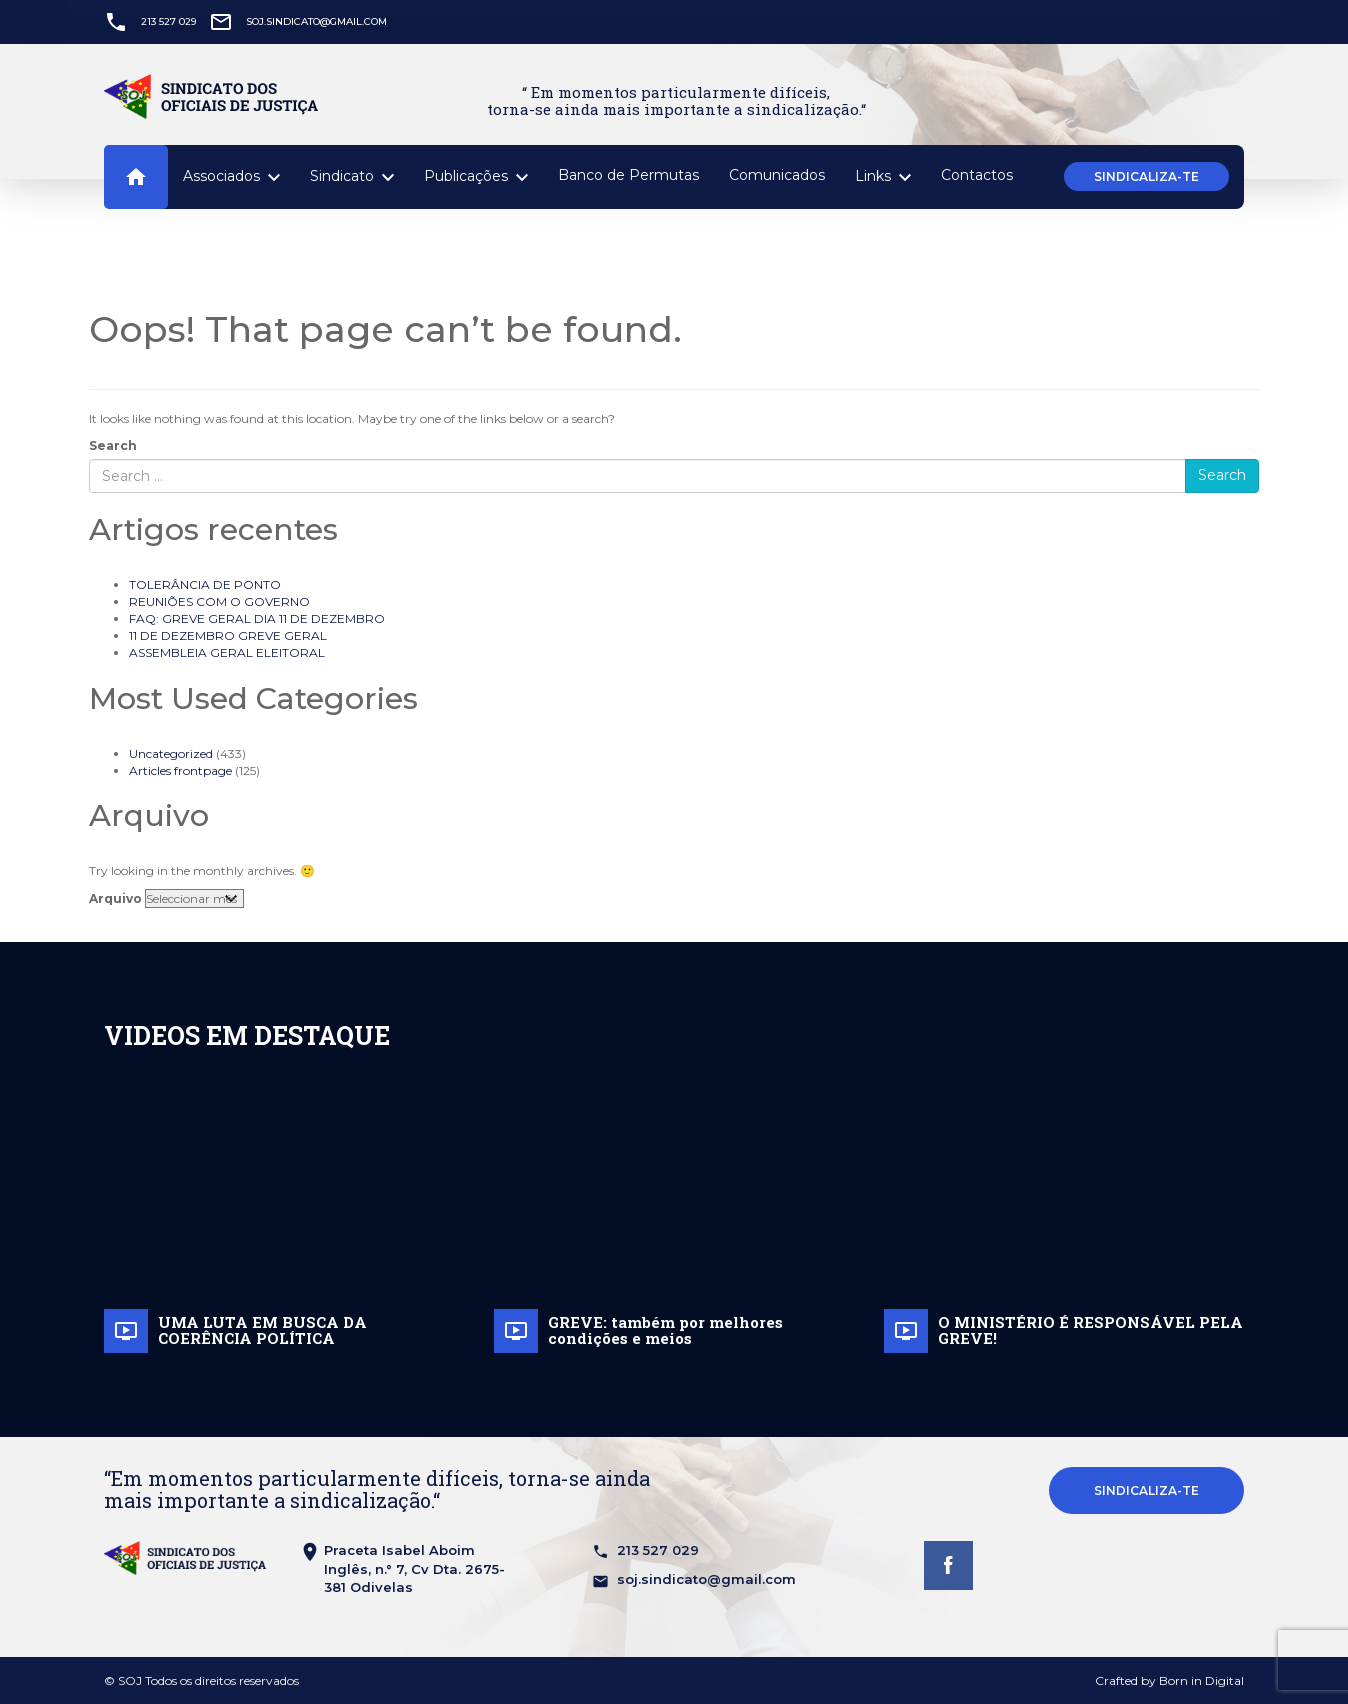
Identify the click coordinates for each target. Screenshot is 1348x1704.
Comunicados (777, 175)
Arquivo (115, 898)
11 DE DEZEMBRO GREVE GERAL (228, 635)
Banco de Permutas (628, 175)
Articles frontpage (180, 770)
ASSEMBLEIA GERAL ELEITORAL (227, 652)
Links (883, 177)
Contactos (977, 175)
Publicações (476, 177)
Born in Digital (1201, 1680)
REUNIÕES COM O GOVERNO (219, 601)
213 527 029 (168, 21)
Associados (231, 177)
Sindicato (352, 177)
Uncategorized (171, 753)
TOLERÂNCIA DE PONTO (205, 584)
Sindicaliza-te (1146, 176)
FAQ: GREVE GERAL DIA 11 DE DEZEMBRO (257, 618)
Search (113, 445)
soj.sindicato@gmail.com (316, 21)
